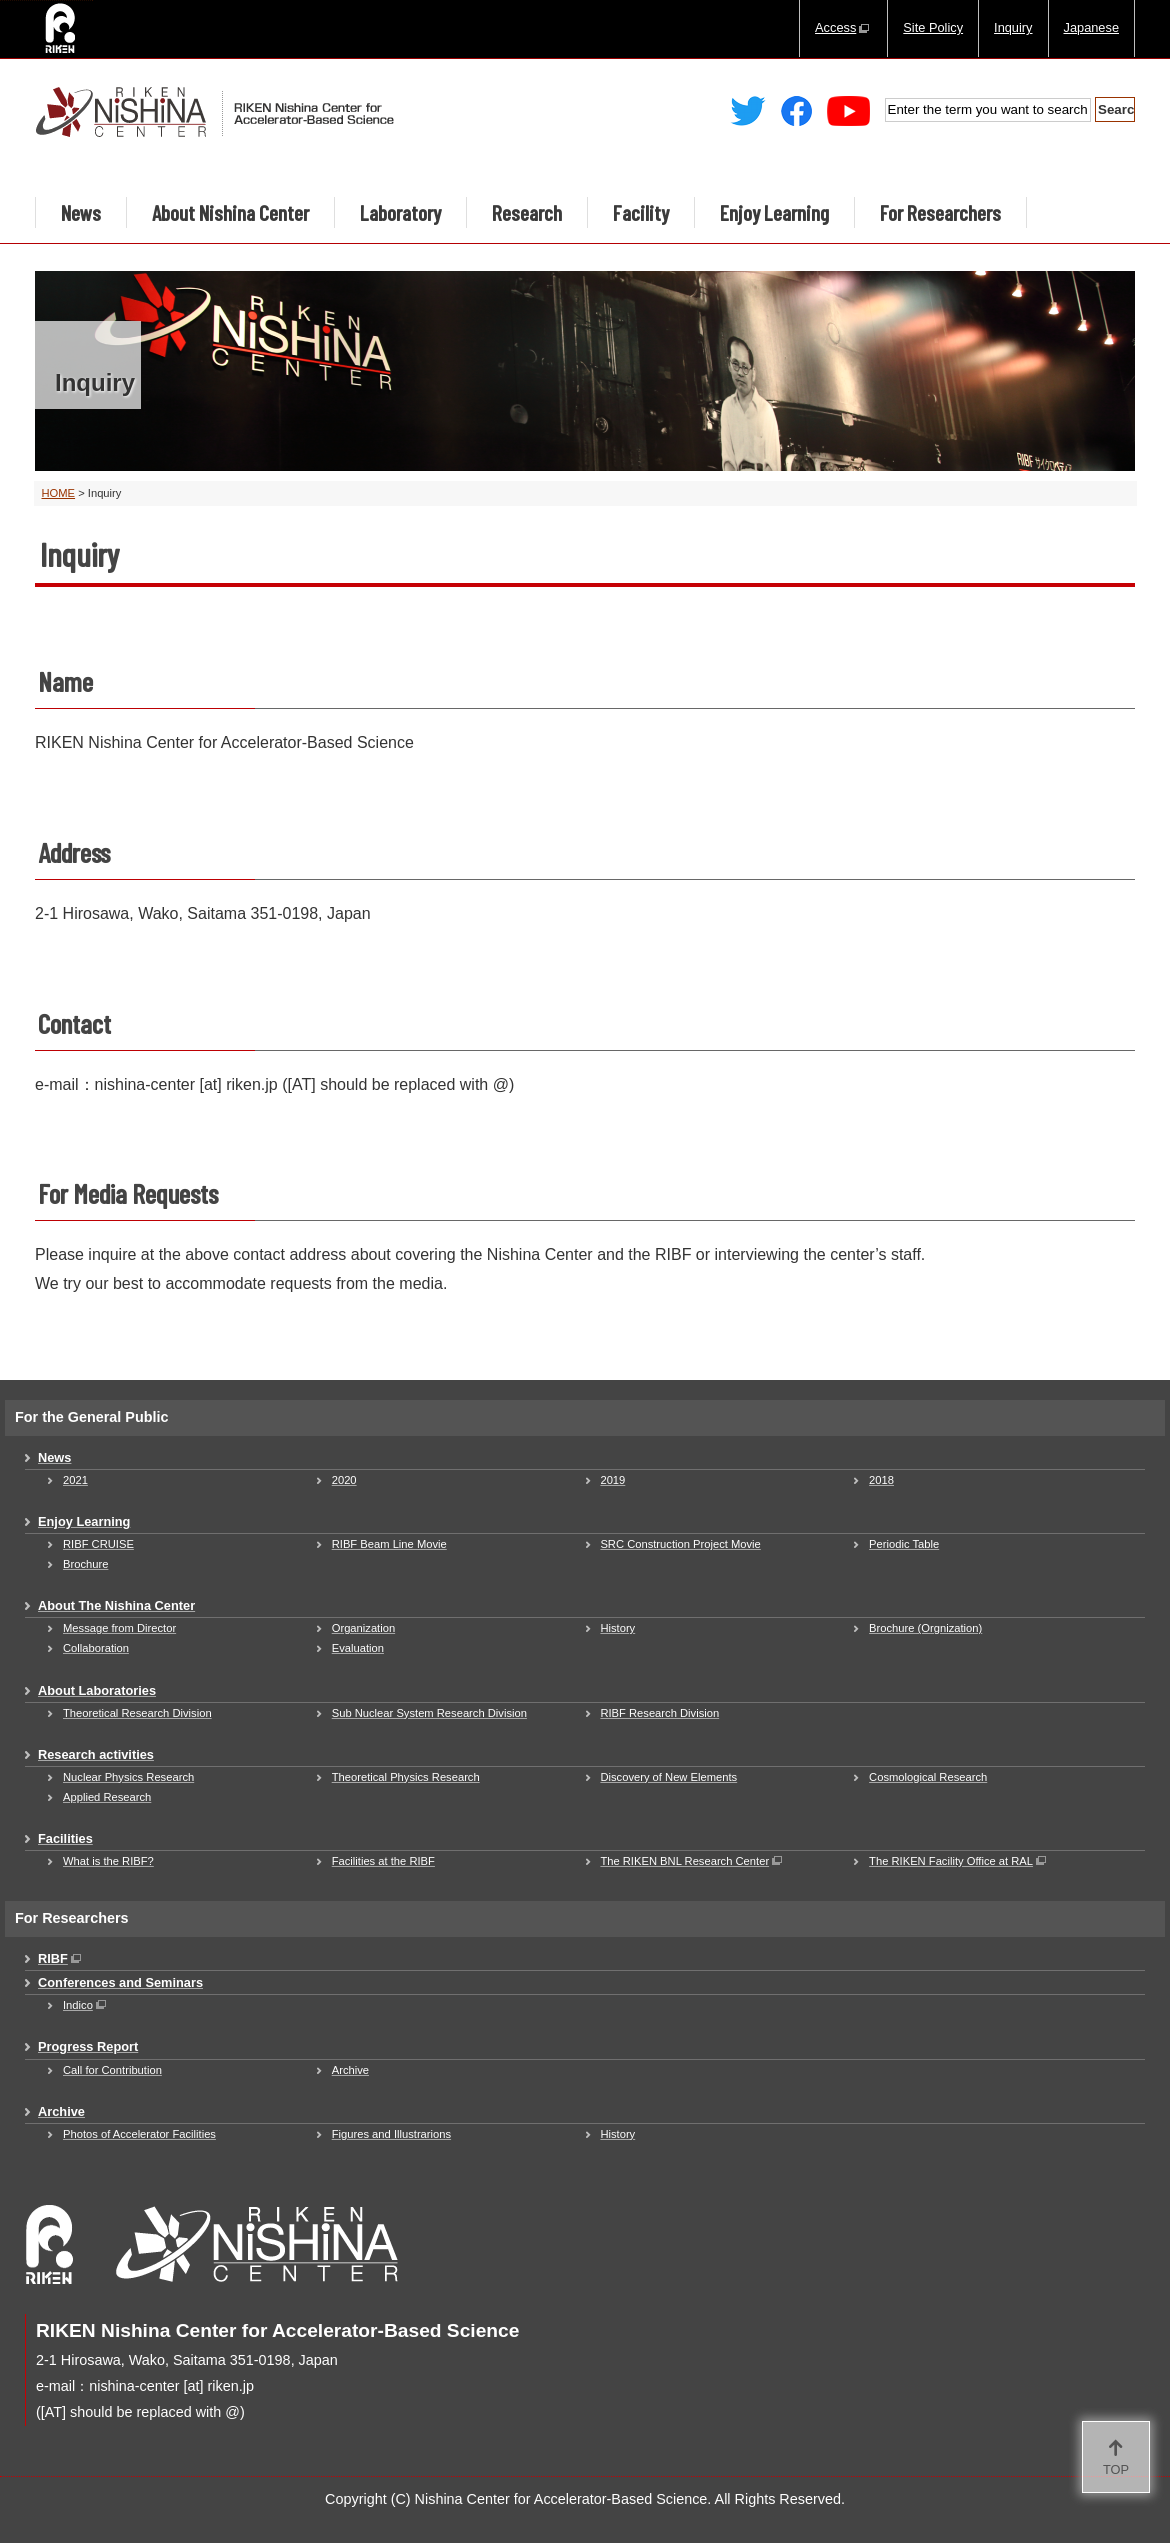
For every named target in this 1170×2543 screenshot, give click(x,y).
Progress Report (88, 2046)
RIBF (61, 1958)
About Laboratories (97, 1690)
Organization (363, 1628)
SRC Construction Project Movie (680, 1544)
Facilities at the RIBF (383, 1861)
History (617, 1628)
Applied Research (107, 1797)
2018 (881, 1480)
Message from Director (119, 1628)
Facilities (65, 1838)
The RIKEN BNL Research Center (692, 1861)
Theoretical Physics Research (406, 1777)
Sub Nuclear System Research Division (429, 1713)
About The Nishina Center (116, 1605)
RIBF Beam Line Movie (389, 1544)
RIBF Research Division (659, 1713)
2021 (75, 1480)
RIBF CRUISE (98, 1544)
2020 (344, 1480)
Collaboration (96, 1648)
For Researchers (940, 212)
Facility (641, 212)
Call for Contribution (112, 2070)
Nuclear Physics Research (128, 1777)
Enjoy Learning (774, 212)
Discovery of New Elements (668, 1777)
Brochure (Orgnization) (925, 1628)
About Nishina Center (230, 212)
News (81, 212)
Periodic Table (904, 1544)
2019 (612, 1480)
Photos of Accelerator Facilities (139, 2134)
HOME (59, 493)
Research (527, 212)
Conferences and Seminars (120, 1982)
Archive (350, 2070)
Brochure (85, 1564)
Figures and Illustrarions (391, 2134)
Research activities (96, 1754)
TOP (1116, 2469)
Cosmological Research (928, 1777)
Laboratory (400, 212)
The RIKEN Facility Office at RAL (959, 1861)
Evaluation (358, 1648)
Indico (86, 2005)
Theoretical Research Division (137, 1713)
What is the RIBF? (108, 1861)
